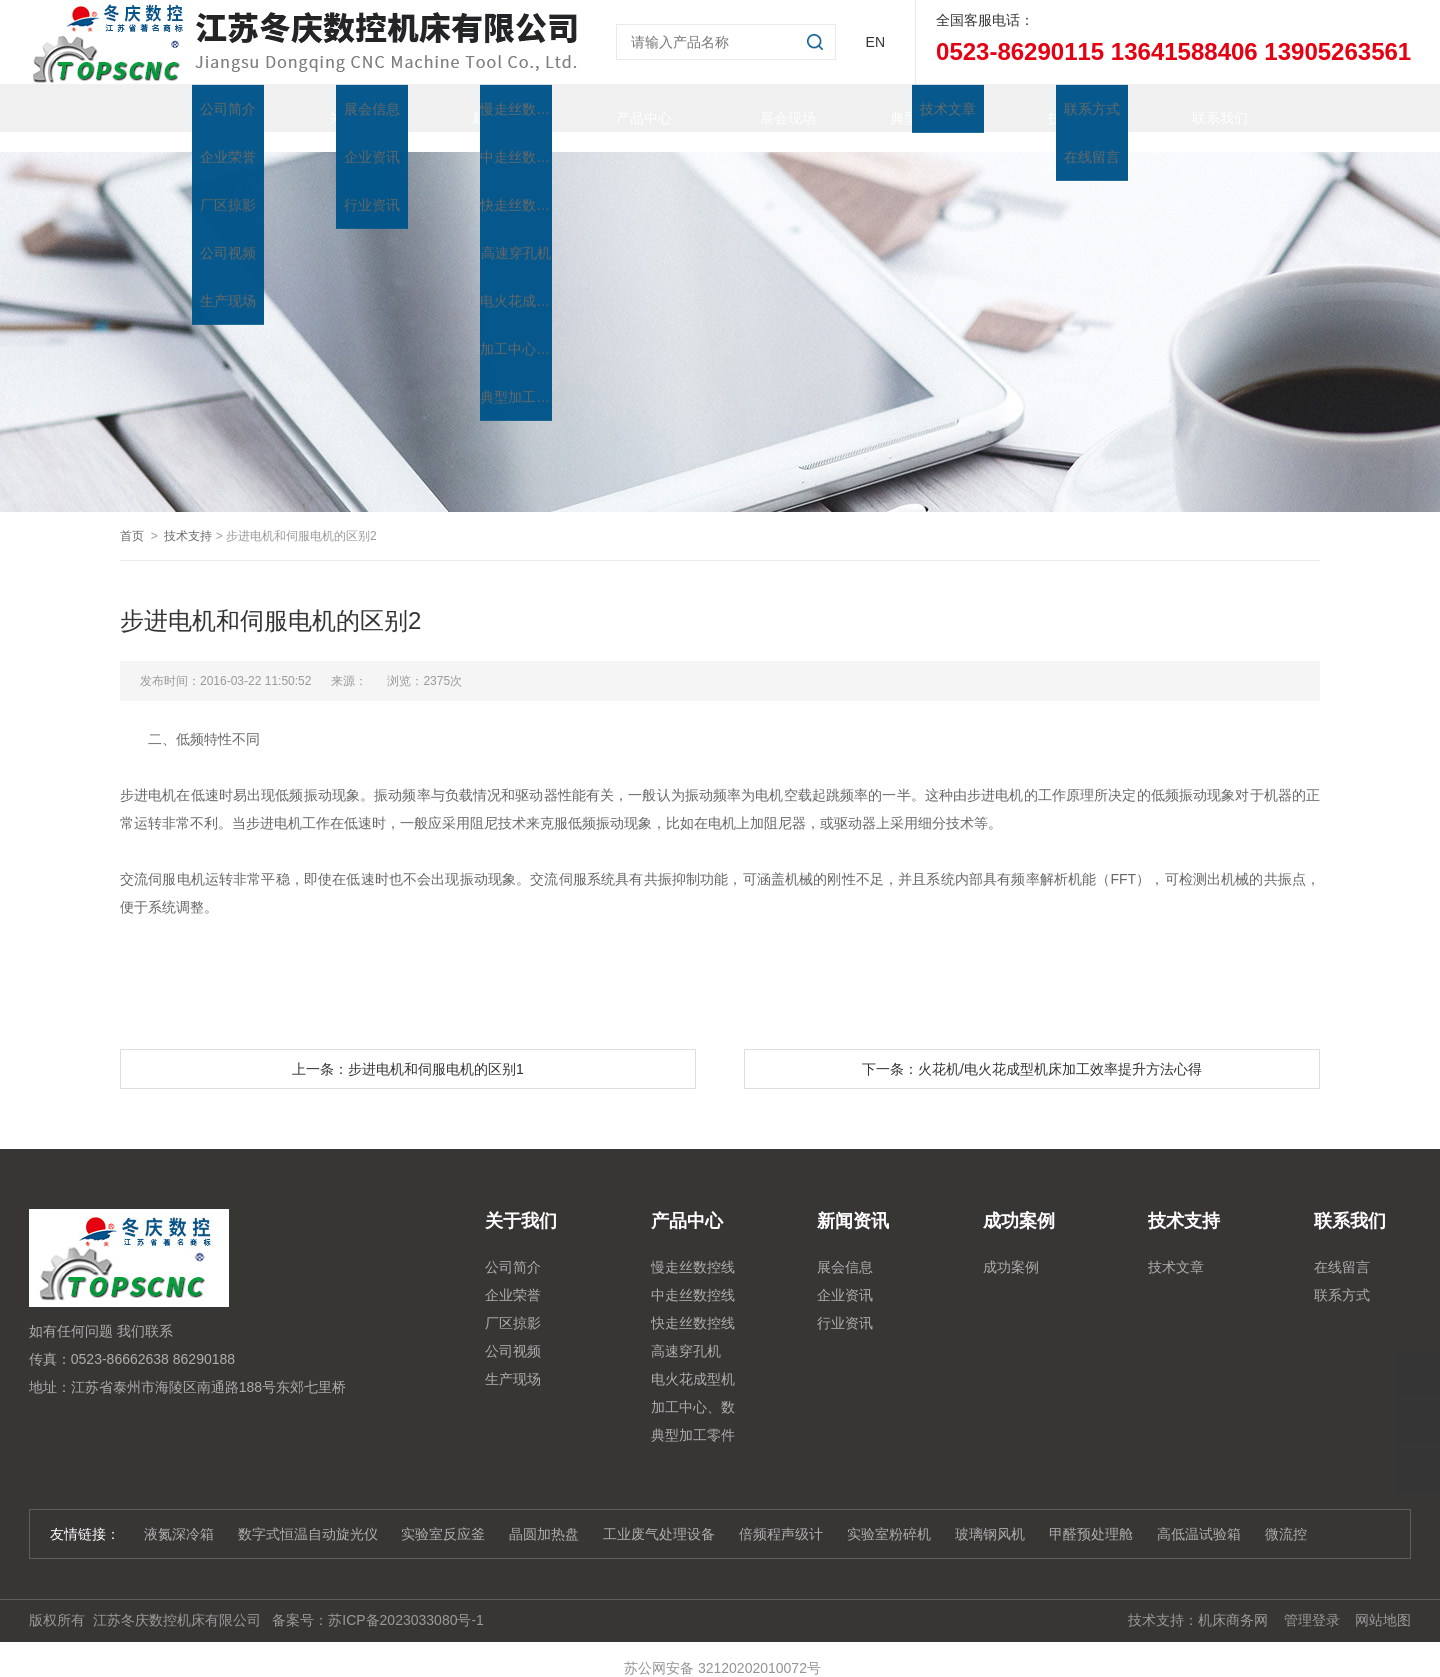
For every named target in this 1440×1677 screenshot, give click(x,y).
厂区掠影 (513, 1303)
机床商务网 (1233, 1600)
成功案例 (1011, 1247)
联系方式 (1342, 1275)
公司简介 (513, 1247)
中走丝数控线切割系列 (693, 1278)
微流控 (1286, 1514)
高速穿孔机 (686, 1331)
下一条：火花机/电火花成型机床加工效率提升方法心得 (1032, 1049)
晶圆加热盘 (544, 1514)
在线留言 (1342, 1247)
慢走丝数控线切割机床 (693, 1250)
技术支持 (1056, 108)
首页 (192, 108)
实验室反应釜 (443, 1514)
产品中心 (624, 108)
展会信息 (845, 1247)
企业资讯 (845, 1275)
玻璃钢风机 (990, 1514)
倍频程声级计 (781, 1514)
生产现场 (513, 1359)
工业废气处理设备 (659, 1514)
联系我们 (1200, 108)
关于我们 (336, 108)
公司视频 (513, 1331)
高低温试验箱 (1199, 1514)
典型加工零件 (912, 108)
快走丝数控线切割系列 (693, 1306)
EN (875, 42)
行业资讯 (845, 1303)
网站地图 (1383, 1600)
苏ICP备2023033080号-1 (406, 1600)
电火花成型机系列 (693, 1362)
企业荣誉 (513, 1275)
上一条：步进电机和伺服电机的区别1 (408, 1049)
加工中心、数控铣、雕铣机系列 (693, 1390)
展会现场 (768, 108)
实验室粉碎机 (889, 1514)
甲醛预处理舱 (1091, 1514)
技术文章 (1176, 1247)
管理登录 (1312, 1600)
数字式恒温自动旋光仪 (308, 1514)
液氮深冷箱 (179, 1514)
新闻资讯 (480, 108)
